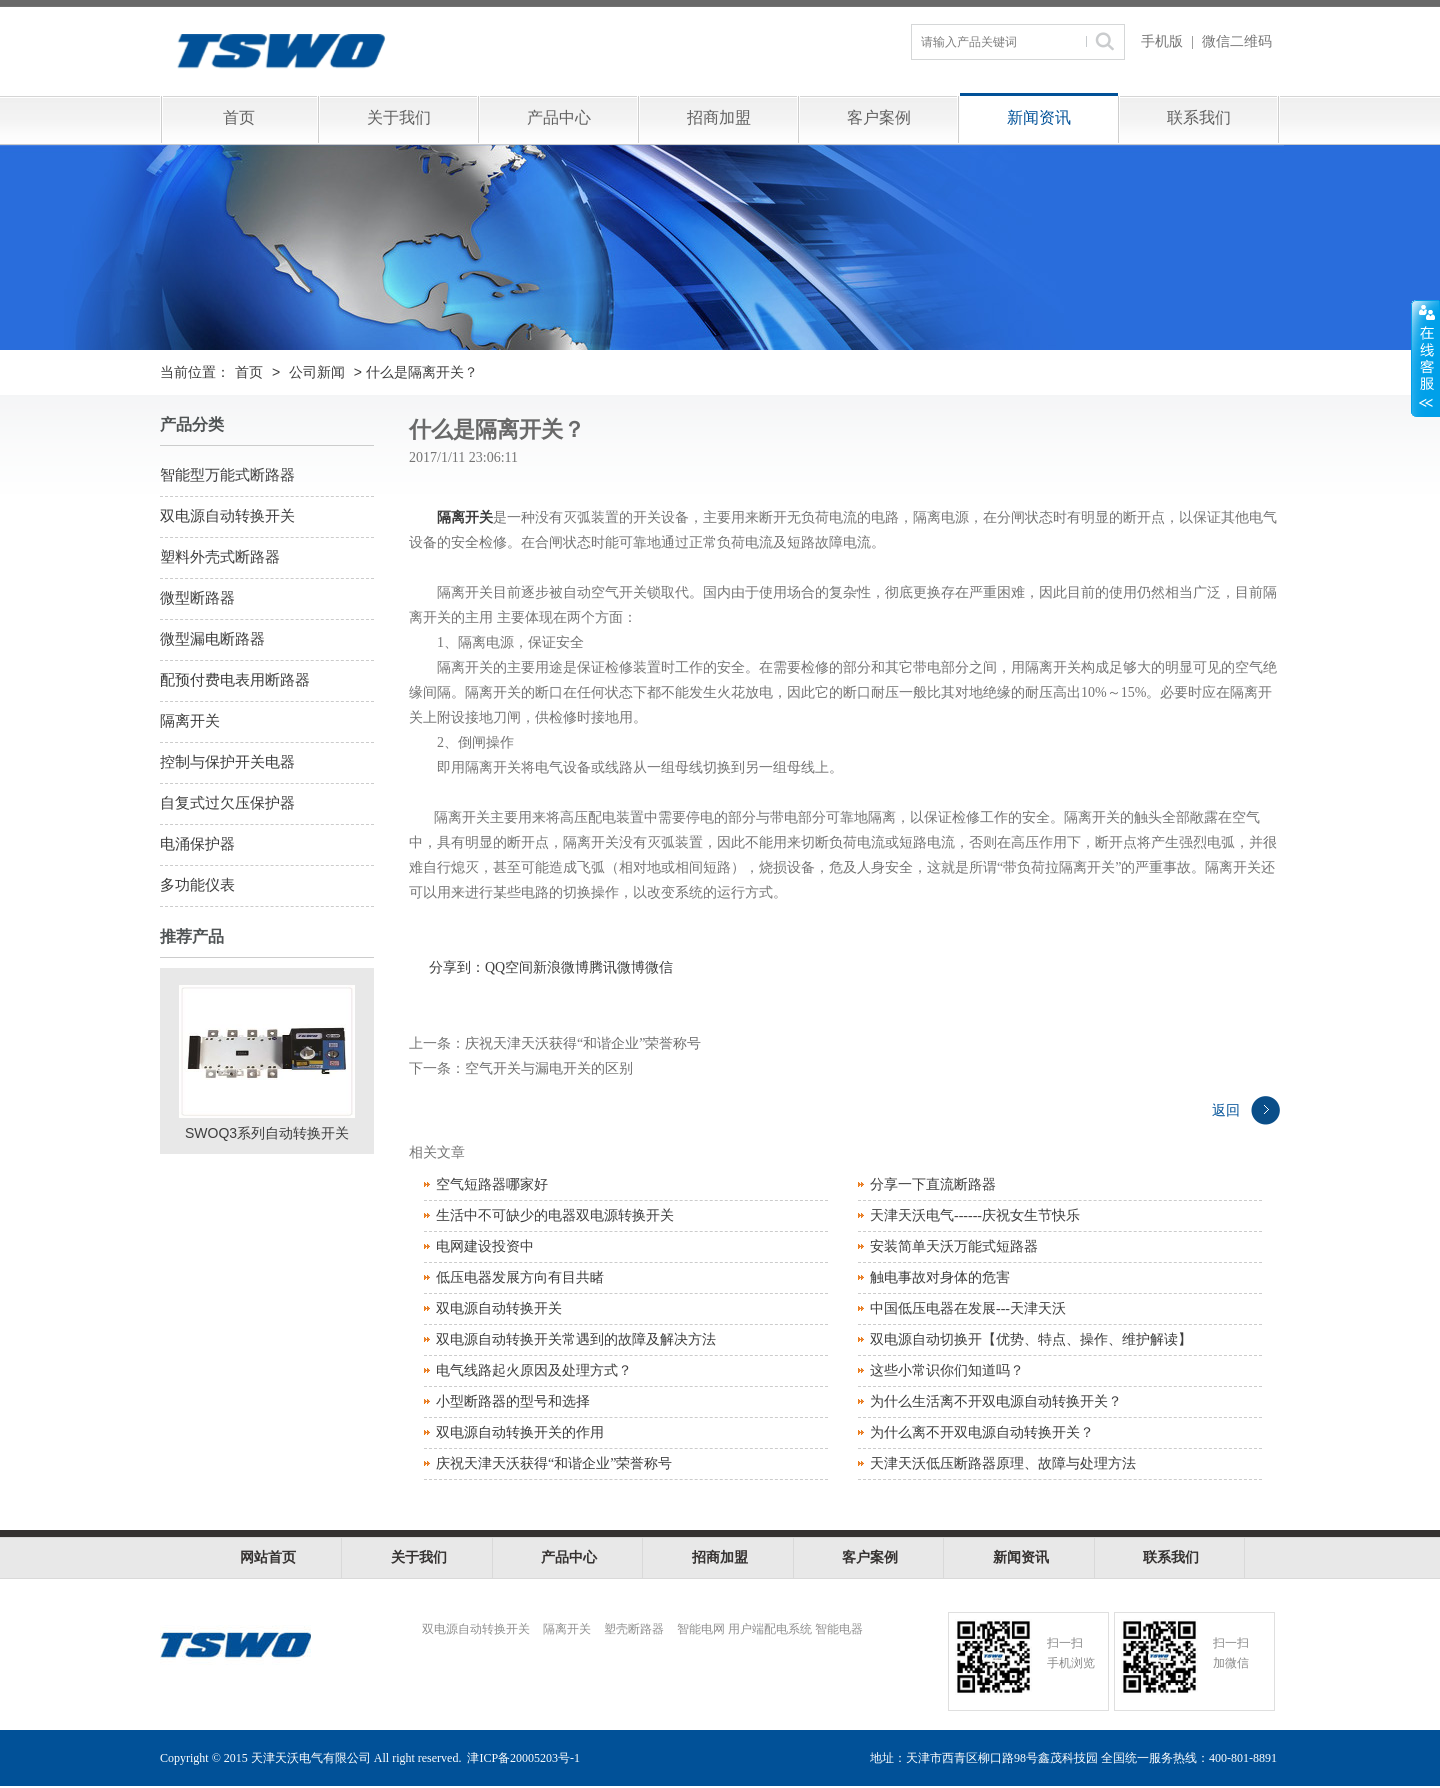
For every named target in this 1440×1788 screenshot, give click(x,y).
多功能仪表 (197, 885)
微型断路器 (197, 598)
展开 (1425, 359)
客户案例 (879, 117)
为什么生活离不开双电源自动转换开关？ (996, 1401)
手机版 (1162, 41)
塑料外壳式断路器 (220, 557)
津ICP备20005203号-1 (523, 1758)
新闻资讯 (1039, 117)
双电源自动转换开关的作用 (520, 1432)
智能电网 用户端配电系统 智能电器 (770, 1629)
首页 (239, 117)
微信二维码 (1237, 41)
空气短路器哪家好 (492, 1184)
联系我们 (1199, 117)
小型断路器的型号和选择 (513, 1401)
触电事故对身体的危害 (940, 1277)
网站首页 (268, 1557)
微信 (659, 967)
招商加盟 (719, 117)
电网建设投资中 (485, 1246)
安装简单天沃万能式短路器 (954, 1246)
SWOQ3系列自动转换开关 (267, 1133)
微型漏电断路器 (212, 639)
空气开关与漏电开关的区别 (549, 1068)
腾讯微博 (617, 967)
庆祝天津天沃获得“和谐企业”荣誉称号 (583, 1043)
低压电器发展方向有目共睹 (520, 1277)
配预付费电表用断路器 (235, 680)
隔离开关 (190, 721)
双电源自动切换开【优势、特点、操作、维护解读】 (1031, 1339)
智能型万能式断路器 (227, 475)
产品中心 (559, 117)
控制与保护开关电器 (227, 762)
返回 (1226, 1110)
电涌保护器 (197, 844)
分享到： (457, 967)
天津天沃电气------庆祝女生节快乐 (975, 1215)
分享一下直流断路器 (933, 1184)
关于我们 (399, 117)
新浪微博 (561, 967)
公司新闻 (317, 372)
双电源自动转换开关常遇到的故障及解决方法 (576, 1339)
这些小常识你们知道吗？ (947, 1370)
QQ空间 (509, 967)
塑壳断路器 (634, 1629)
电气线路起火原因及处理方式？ (534, 1370)
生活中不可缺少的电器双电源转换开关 (555, 1215)
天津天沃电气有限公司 (392, 50)
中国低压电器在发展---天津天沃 (968, 1308)
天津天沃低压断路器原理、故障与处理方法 (1003, 1463)
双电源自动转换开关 (227, 516)
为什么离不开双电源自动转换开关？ (982, 1432)
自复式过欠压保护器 (227, 803)
